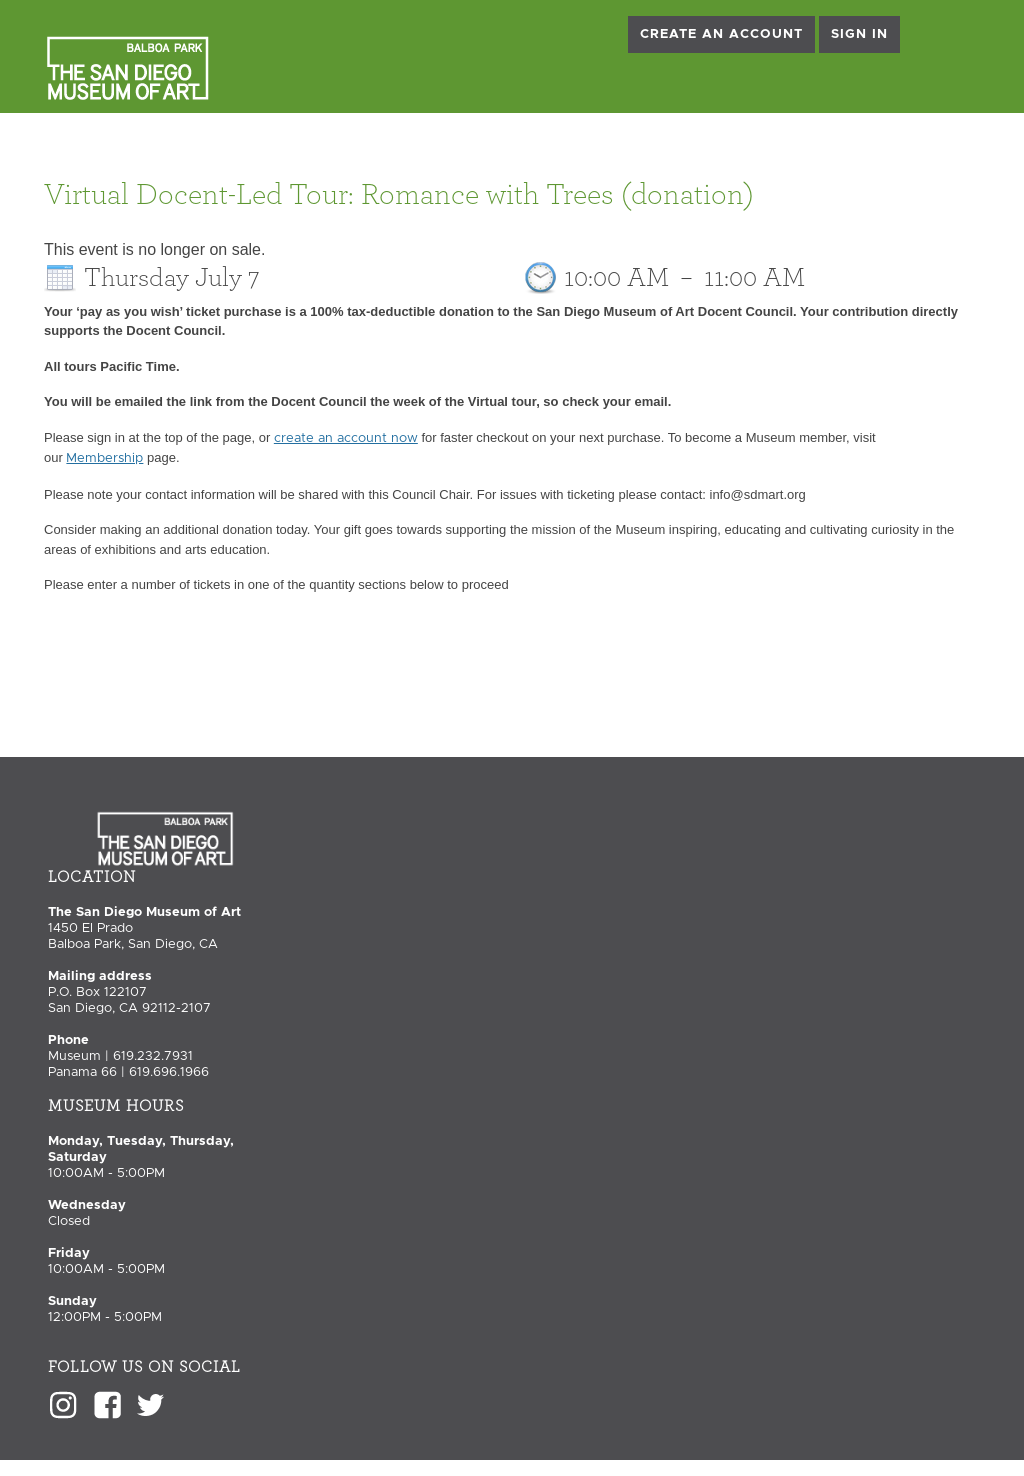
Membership (104, 458)
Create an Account (721, 34)
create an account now (346, 438)
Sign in (859, 34)
